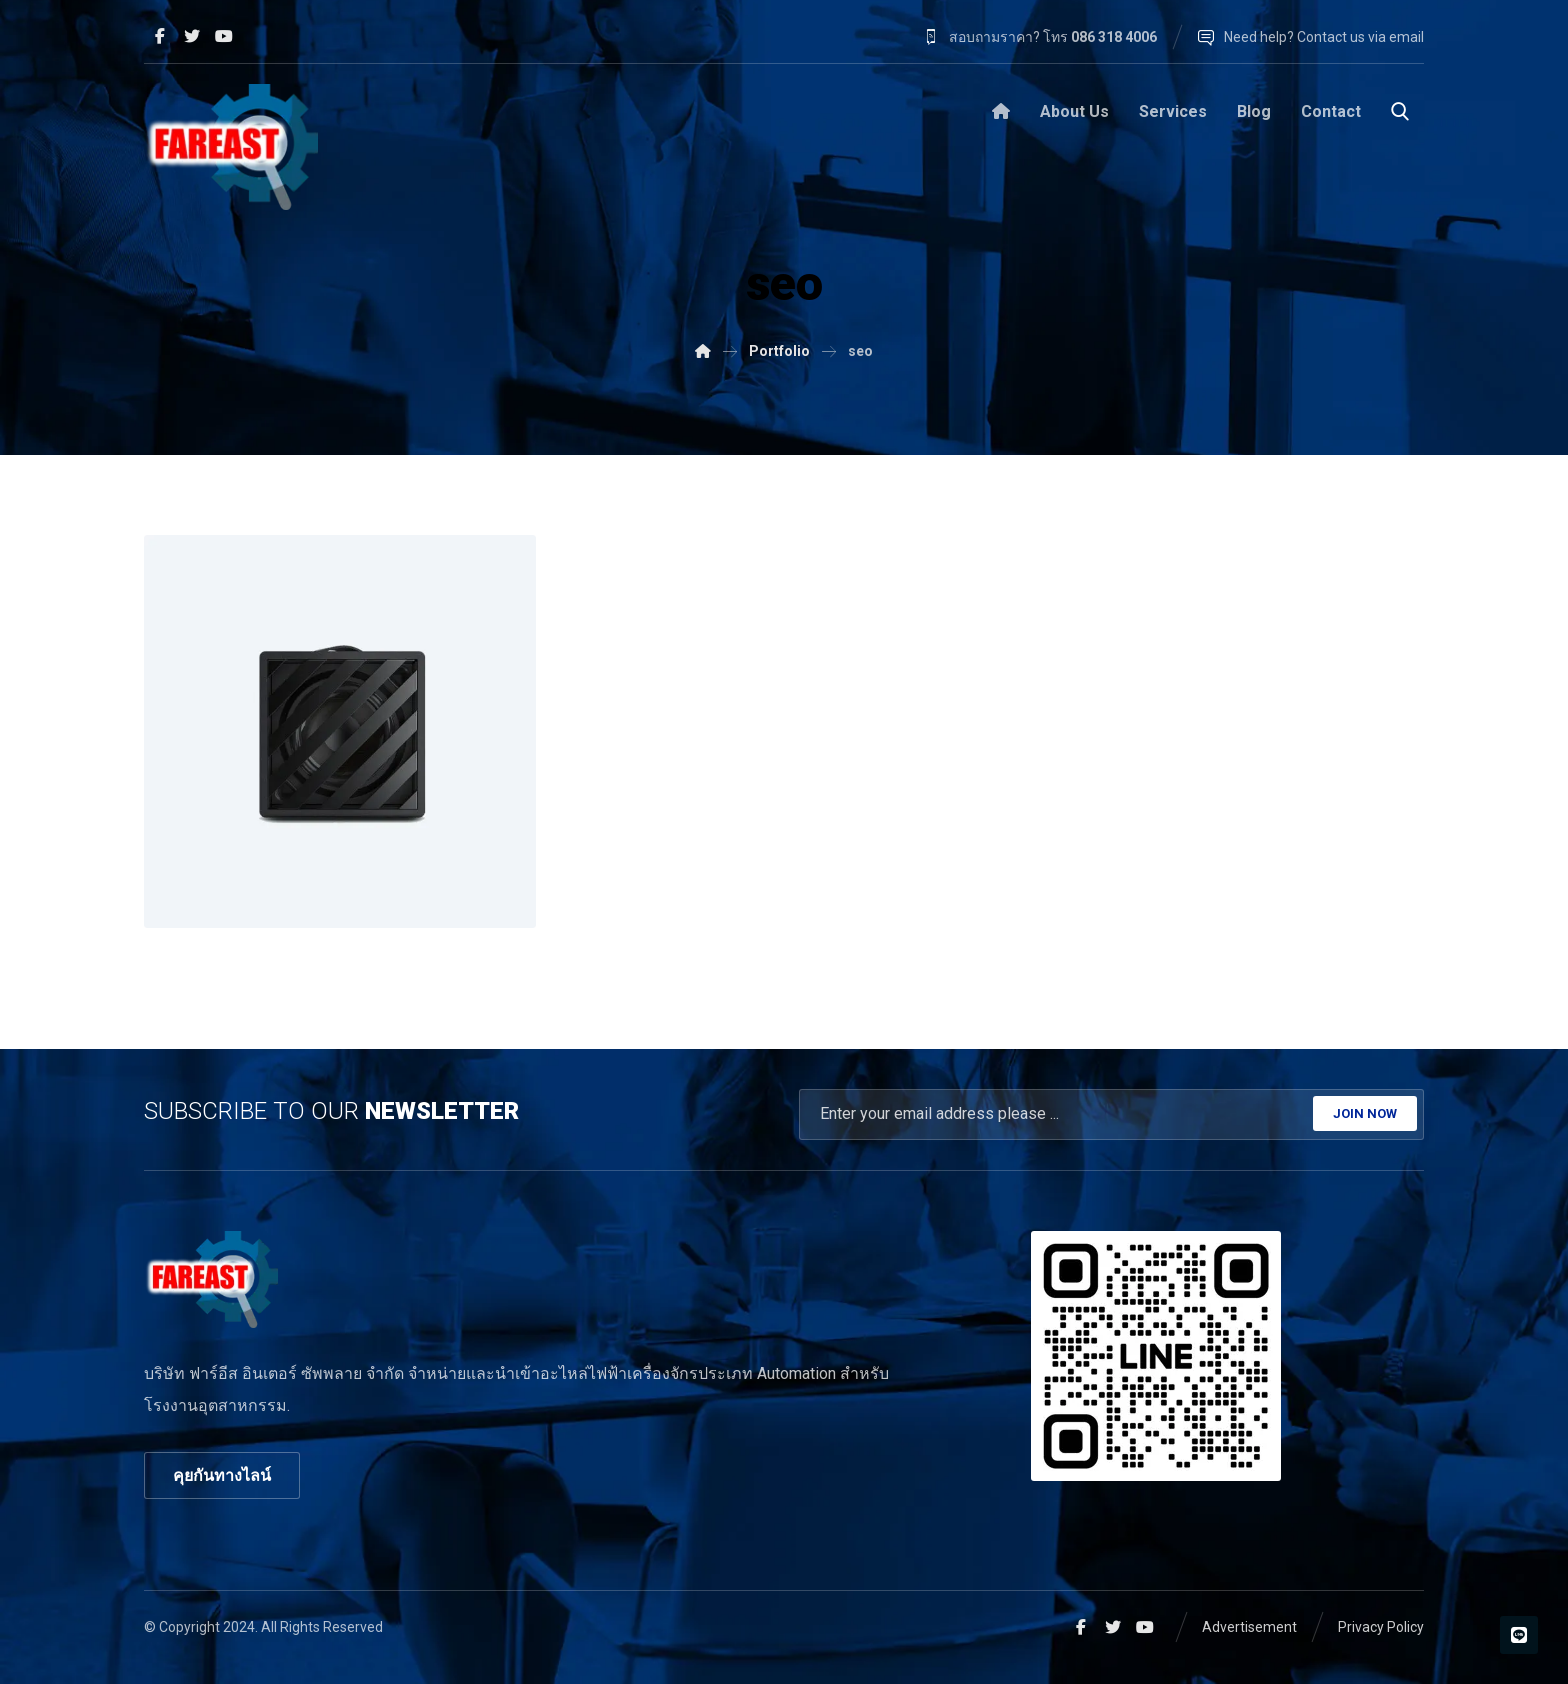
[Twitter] (192, 36)
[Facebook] (160, 36)
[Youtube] (224, 36)
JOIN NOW (1365, 1113)
